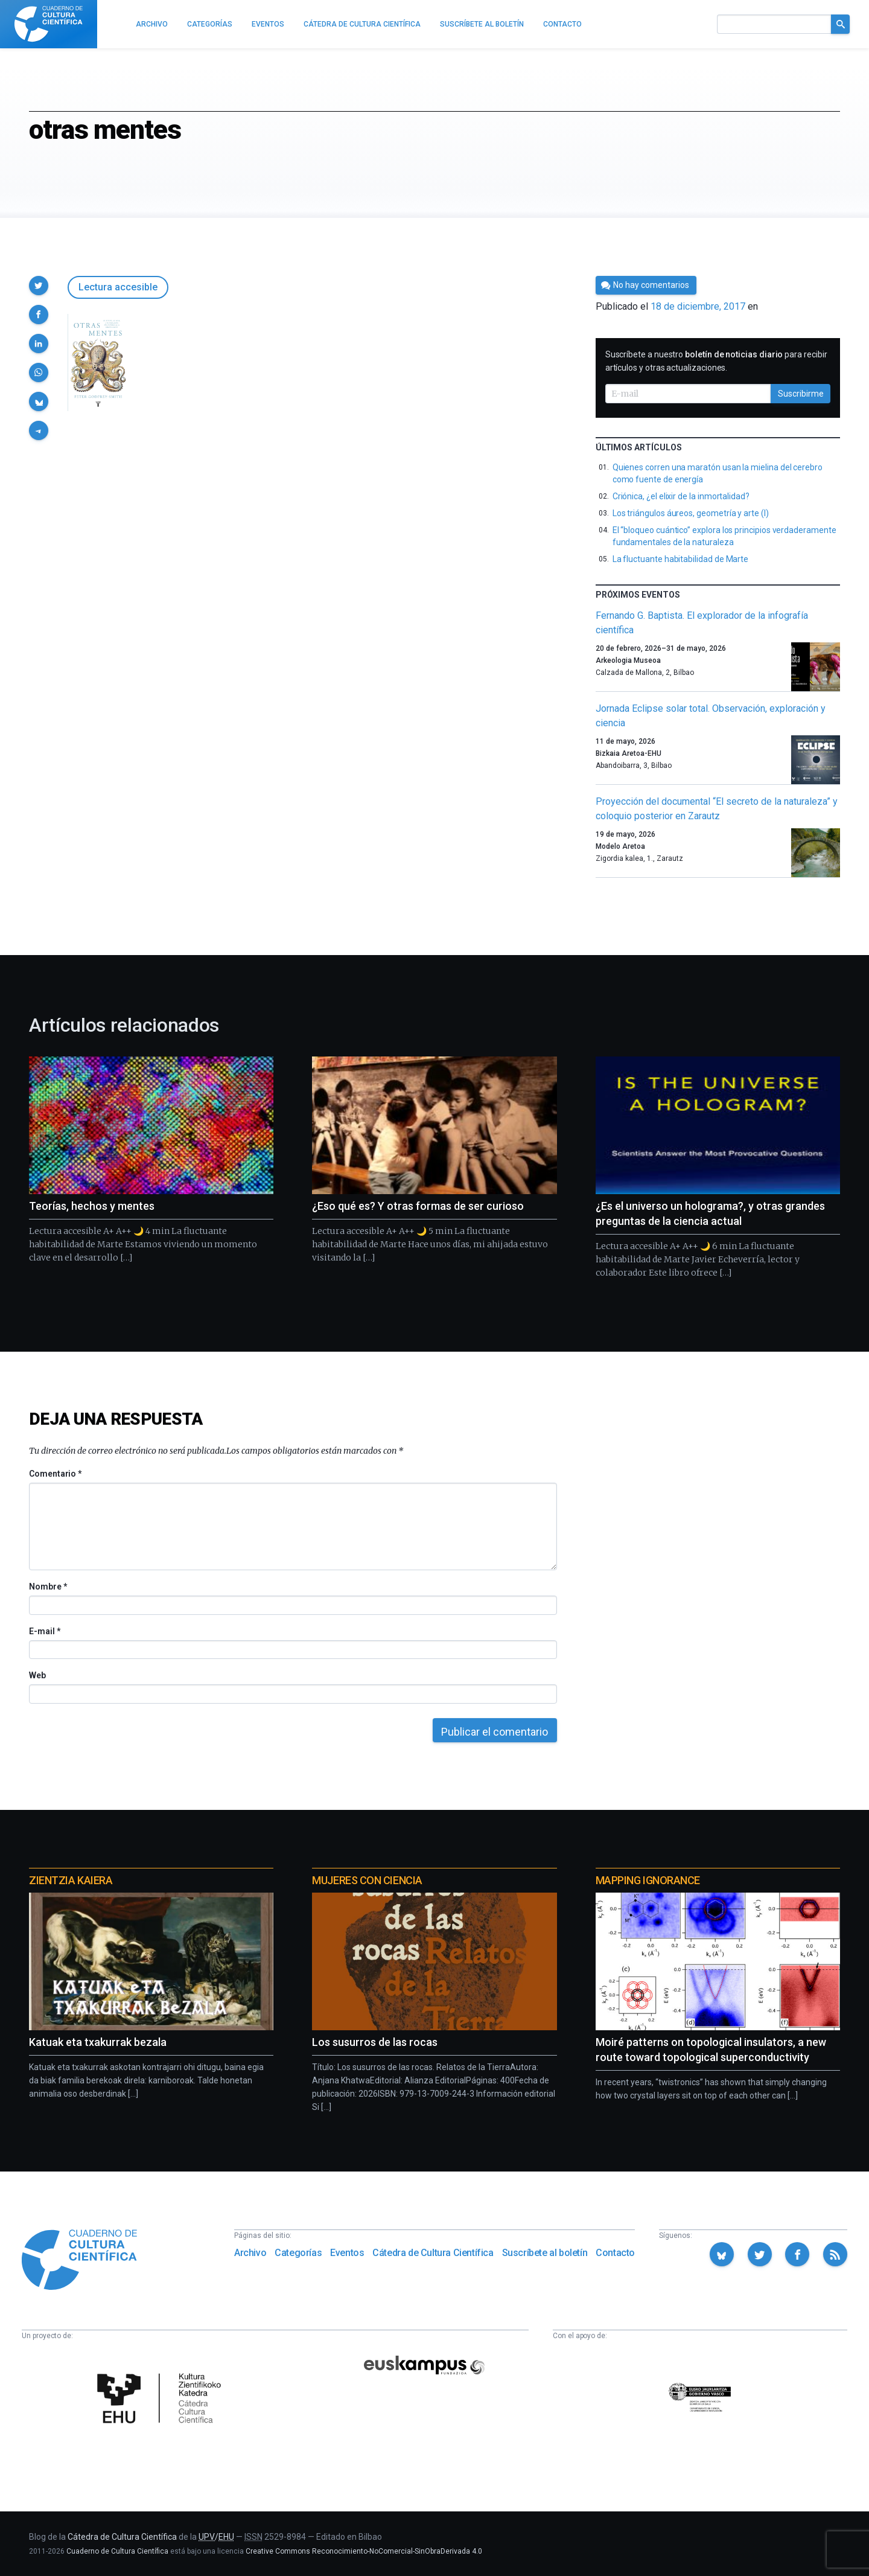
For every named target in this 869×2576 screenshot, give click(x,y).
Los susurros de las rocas (375, 2042)
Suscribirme (801, 393)
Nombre (47, 1586)
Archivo (250, 2252)
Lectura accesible (118, 287)
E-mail (44, 1631)
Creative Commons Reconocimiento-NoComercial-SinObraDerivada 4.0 (364, 2551)
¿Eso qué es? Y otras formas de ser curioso (418, 1206)
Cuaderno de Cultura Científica (117, 2551)
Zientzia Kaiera (70, 1880)
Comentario (55, 1473)
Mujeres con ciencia (367, 1880)
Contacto (615, 2252)
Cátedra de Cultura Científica (432, 2252)
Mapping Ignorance (648, 1880)
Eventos (347, 2252)
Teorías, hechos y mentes (91, 1206)
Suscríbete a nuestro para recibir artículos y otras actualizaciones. (716, 361)
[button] (38, 285)
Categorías (298, 2252)
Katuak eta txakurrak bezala (98, 2042)
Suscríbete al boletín (545, 2252)
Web (37, 1675)
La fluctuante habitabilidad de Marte (680, 559)
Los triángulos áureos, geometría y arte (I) (691, 513)
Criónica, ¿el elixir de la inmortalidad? (681, 496)
